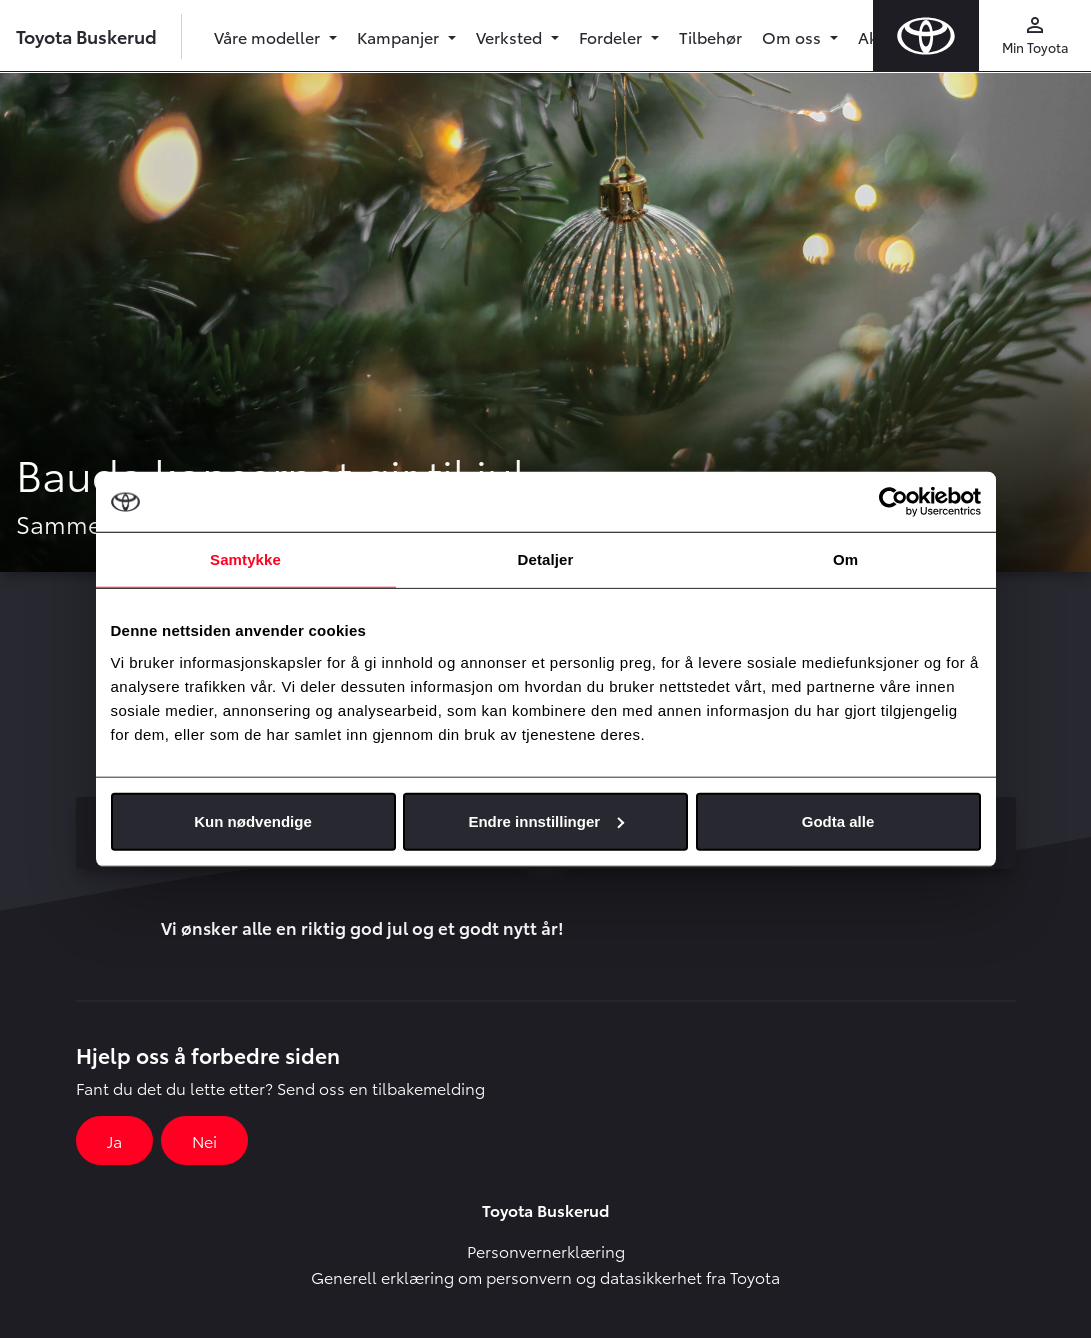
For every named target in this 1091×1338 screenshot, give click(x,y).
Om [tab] (845, 559)
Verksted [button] (511, 36)
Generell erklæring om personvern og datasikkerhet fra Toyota (545, 1276)
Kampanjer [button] (400, 36)
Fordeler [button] (612, 36)
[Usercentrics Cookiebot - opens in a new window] (893, 502)
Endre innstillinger (546, 820)
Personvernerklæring (546, 1250)
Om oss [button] (793, 36)
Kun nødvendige (253, 820)
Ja (114, 1140)
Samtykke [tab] (245, 559)
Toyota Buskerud (86, 35)
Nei (204, 1140)
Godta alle (838, 820)
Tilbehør (710, 36)
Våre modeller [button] (269, 36)
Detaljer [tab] (546, 559)
